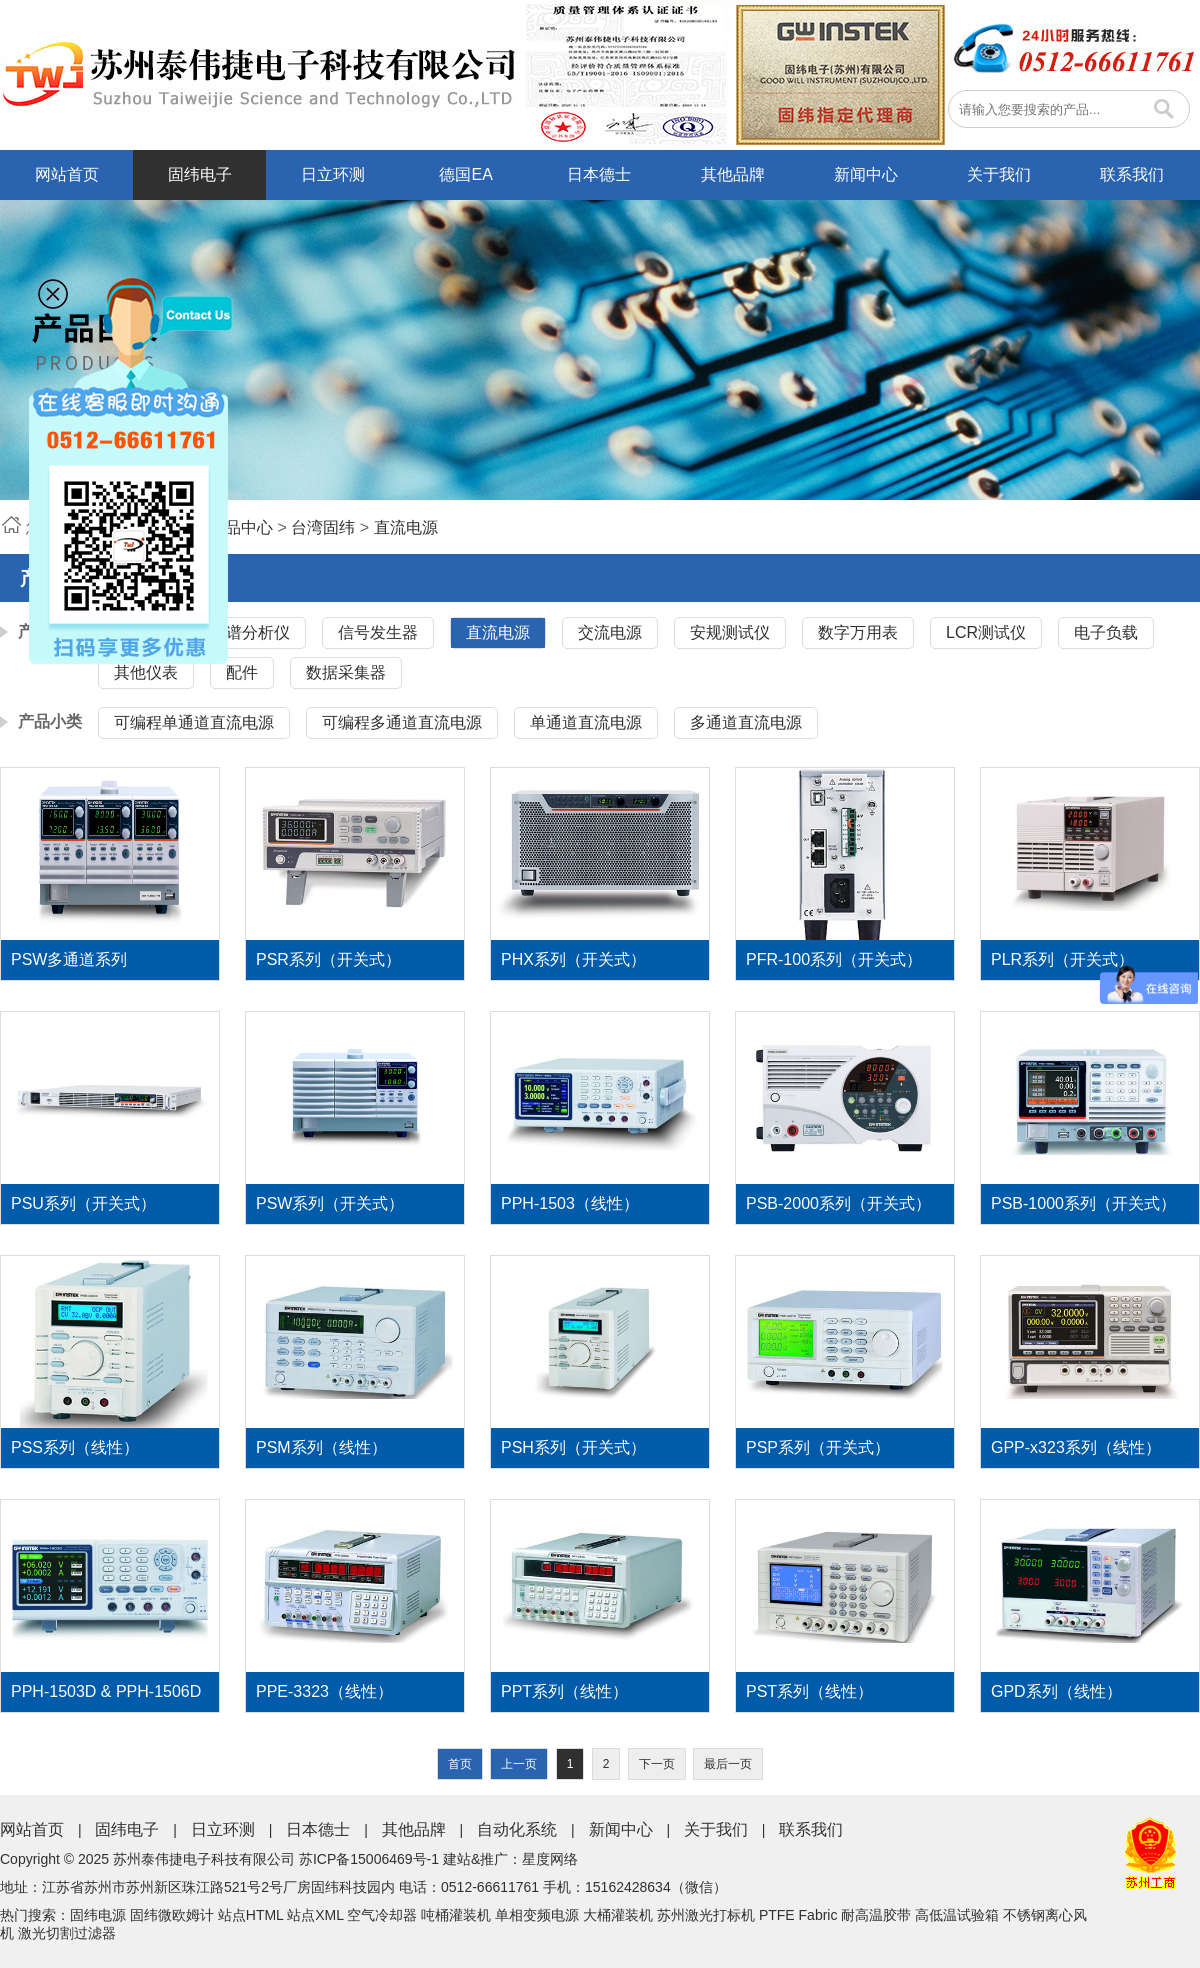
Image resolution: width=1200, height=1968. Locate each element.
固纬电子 (200, 174)
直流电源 (406, 527)
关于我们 (999, 174)
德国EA (465, 174)
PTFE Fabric (798, 1915)
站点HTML (251, 1915)
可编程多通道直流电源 (402, 722)
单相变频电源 (537, 1915)
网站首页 (67, 174)
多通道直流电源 (746, 722)
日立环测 (333, 174)
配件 (242, 672)
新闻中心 (866, 174)
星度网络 (550, 1859)
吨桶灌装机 (456, 1915)
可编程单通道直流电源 (194, 722)
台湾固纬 (323, 527)
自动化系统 (517, 1829)
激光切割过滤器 (67, 1933)
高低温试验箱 (957, 1915)
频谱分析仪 (250, 632)
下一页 (657, 1764)
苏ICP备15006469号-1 (369, 1859)
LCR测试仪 (986, 632)
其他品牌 (733, 174)
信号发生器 (378, 632)
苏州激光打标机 (706, 1915)
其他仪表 (146, 672)
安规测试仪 (730, 632)
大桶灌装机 (618, 1915)
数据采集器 (346, 672)
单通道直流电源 (586, 722)
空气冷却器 (382, 1915)
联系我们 (1132, 174)
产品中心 (241, 527)
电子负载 (1106, 632)
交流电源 (610, 632)
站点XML (315, 1915)
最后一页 (728, 1764)
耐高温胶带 (876, 1915)
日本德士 (599, 174)
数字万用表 (858, 632)
